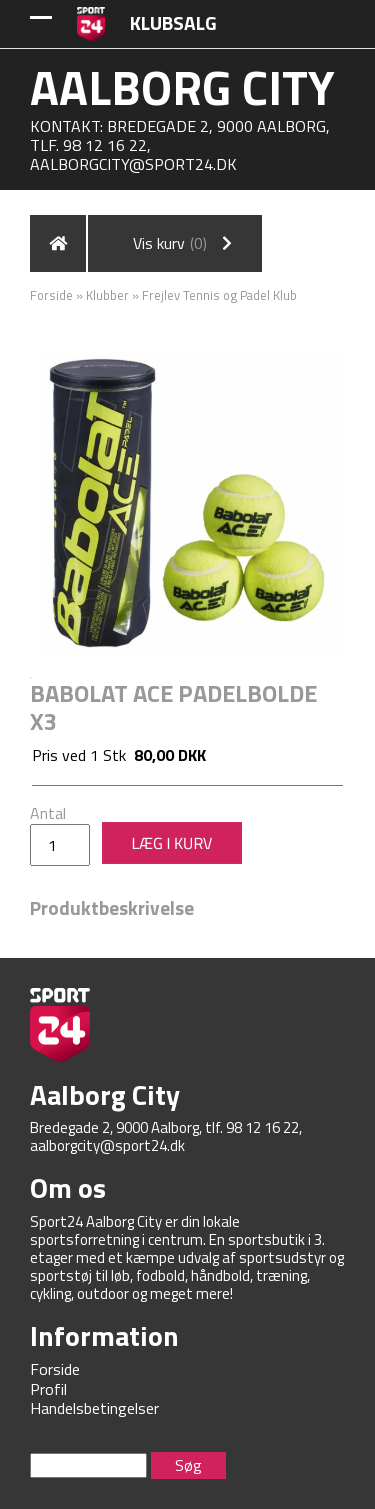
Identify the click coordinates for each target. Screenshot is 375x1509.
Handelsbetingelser (94, 1408)
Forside (51, 295)
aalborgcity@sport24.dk (133, 164)
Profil (48, 1389)
